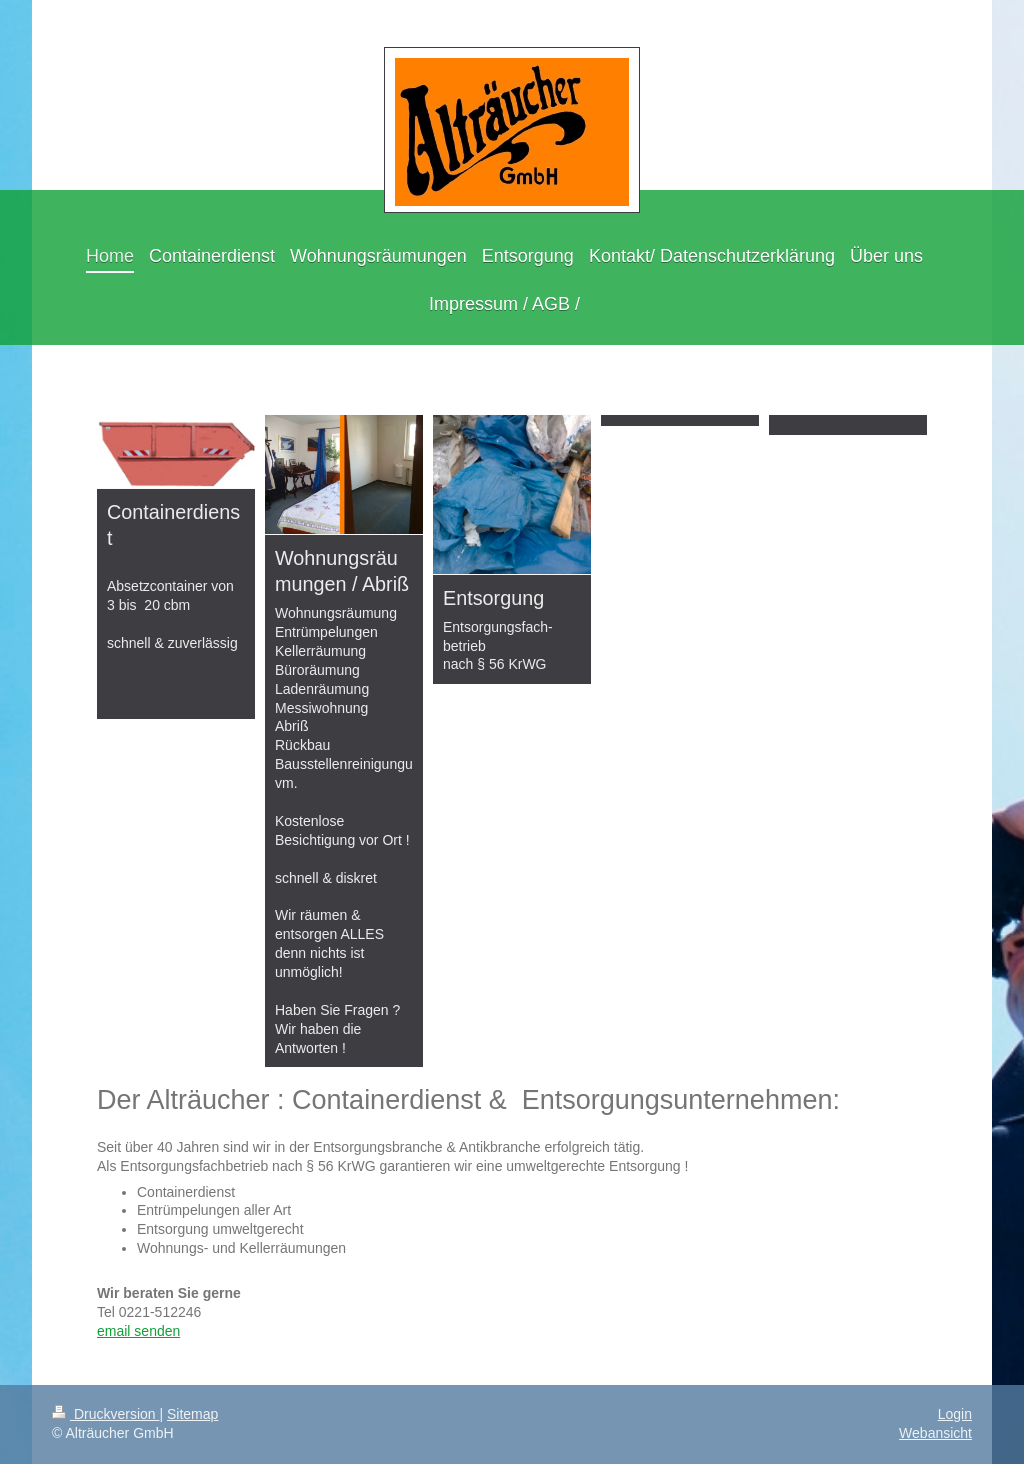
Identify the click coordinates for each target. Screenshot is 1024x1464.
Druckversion (105, 1414)
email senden (138, 1331)
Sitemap (192, 1414)
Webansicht (935, 1433)
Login (955, 1414)
